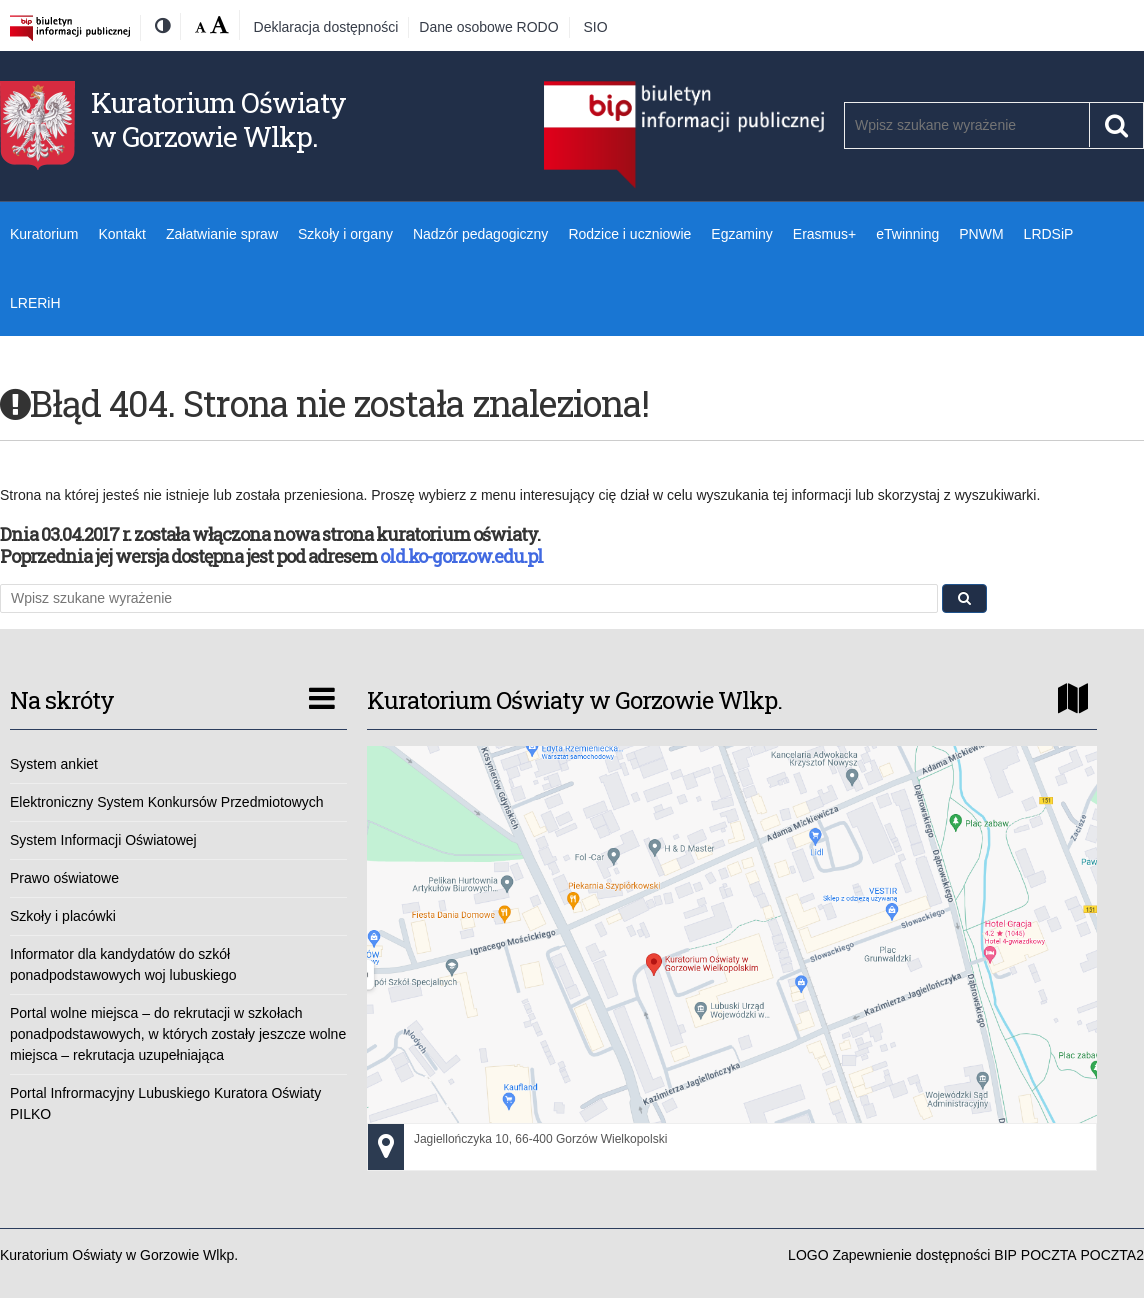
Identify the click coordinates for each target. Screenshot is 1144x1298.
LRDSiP (1049, 234)
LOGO (808, 1255)
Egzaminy (741, 234)
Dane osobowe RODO (488, 27)
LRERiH (35, 303)
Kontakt (121, 234)
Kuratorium (44, 234)
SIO (596, 27)
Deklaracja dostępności (326, 27)
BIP (1005, 1255)
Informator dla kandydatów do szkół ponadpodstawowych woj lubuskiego (123, 964)
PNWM (981, 234)
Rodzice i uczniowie (629, 234)
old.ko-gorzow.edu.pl (461, 556)
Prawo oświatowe (64, 878)
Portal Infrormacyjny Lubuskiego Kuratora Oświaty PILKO (165, 1103)
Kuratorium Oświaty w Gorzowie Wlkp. (218, 119)
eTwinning (907, 234)
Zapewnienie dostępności (911, 1255)
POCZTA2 (1112, 1255)
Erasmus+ (824, 234)
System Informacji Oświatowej (103, 840)
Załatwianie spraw (222, 234)
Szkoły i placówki (63, 916)
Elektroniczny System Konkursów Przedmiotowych (167, 802)
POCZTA (1049, 1255)
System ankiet (54, 764)
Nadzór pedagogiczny (480, 234)
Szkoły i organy (345, 234)
